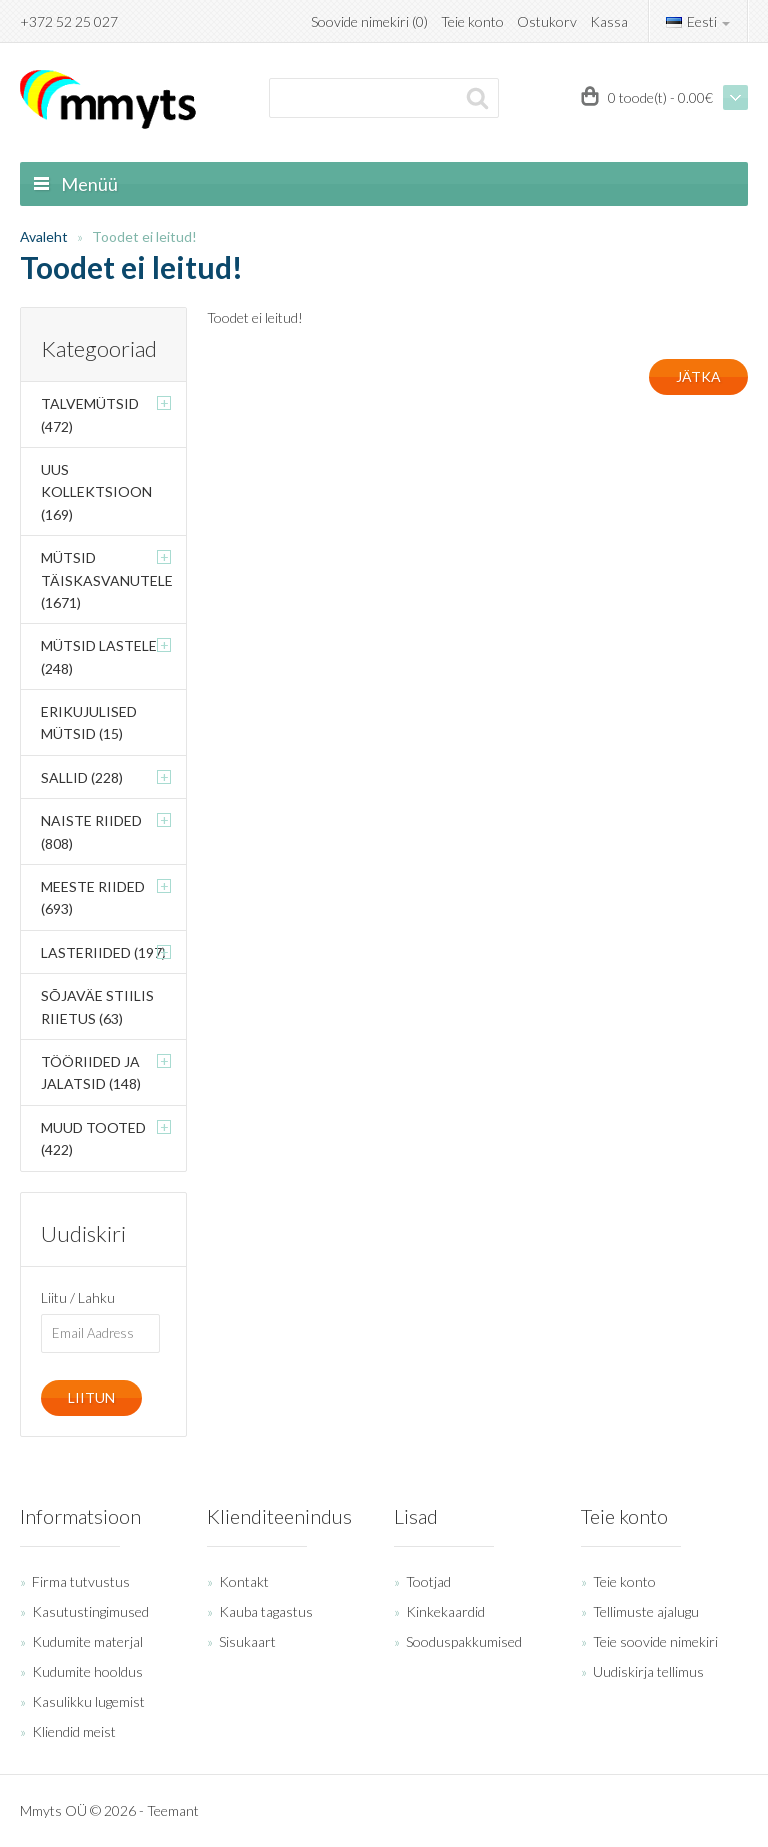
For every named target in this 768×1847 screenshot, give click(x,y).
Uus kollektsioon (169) (96, 492)
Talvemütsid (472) (90, 414)
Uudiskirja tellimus (648, 1671)
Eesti (698, 21)
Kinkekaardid (445, 1611)
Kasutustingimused (90, 1611)
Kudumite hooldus (87, 1671)
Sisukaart (247, 1641)
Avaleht (44, 236)
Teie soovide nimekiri (655, 1641)
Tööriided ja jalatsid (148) (91, 1072)
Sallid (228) (82, 777)
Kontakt (244, 1581)
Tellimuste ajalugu (646, 1611)
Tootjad (428, 1581)
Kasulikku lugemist (88, 1701)
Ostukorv (547, 21)
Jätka (698, 376)
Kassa (609, 21)
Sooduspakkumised (464, 1641)
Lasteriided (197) (103, 952)
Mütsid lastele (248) (99, 656)
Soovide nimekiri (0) (369, 21)
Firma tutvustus (81, 1581)
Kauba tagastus (266, 1611)
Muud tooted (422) (93, 1138)
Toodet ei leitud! (144, 236)
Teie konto (472, 21)
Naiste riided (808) (91, 831)
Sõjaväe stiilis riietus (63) (97, 1006)
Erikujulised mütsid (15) (89, 722)
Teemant (173, 1810)
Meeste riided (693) (93, 897)
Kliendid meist (74, 1731)
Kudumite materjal (87, 1641)
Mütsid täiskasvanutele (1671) (107, 580)
